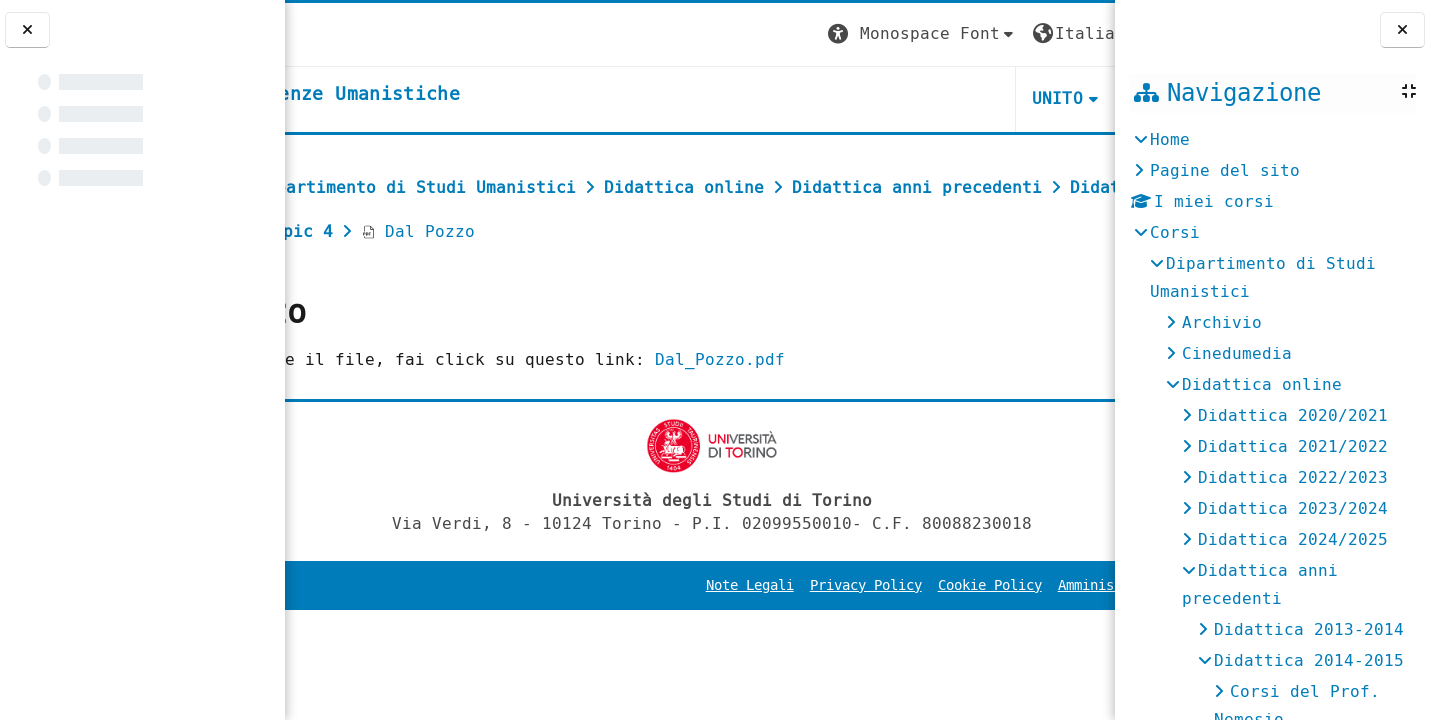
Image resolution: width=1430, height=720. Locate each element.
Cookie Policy (912, 629)
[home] (453, 95)
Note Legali (672, 629)
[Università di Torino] (347, 33)
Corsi (1175, 232)
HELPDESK (992, 98)
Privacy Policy (788, 629)
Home (1170, 139)
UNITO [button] (876, 98)
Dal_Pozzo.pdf (878, 403)
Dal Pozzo (370, 275)
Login (1074, 33)
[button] (741, 34)
